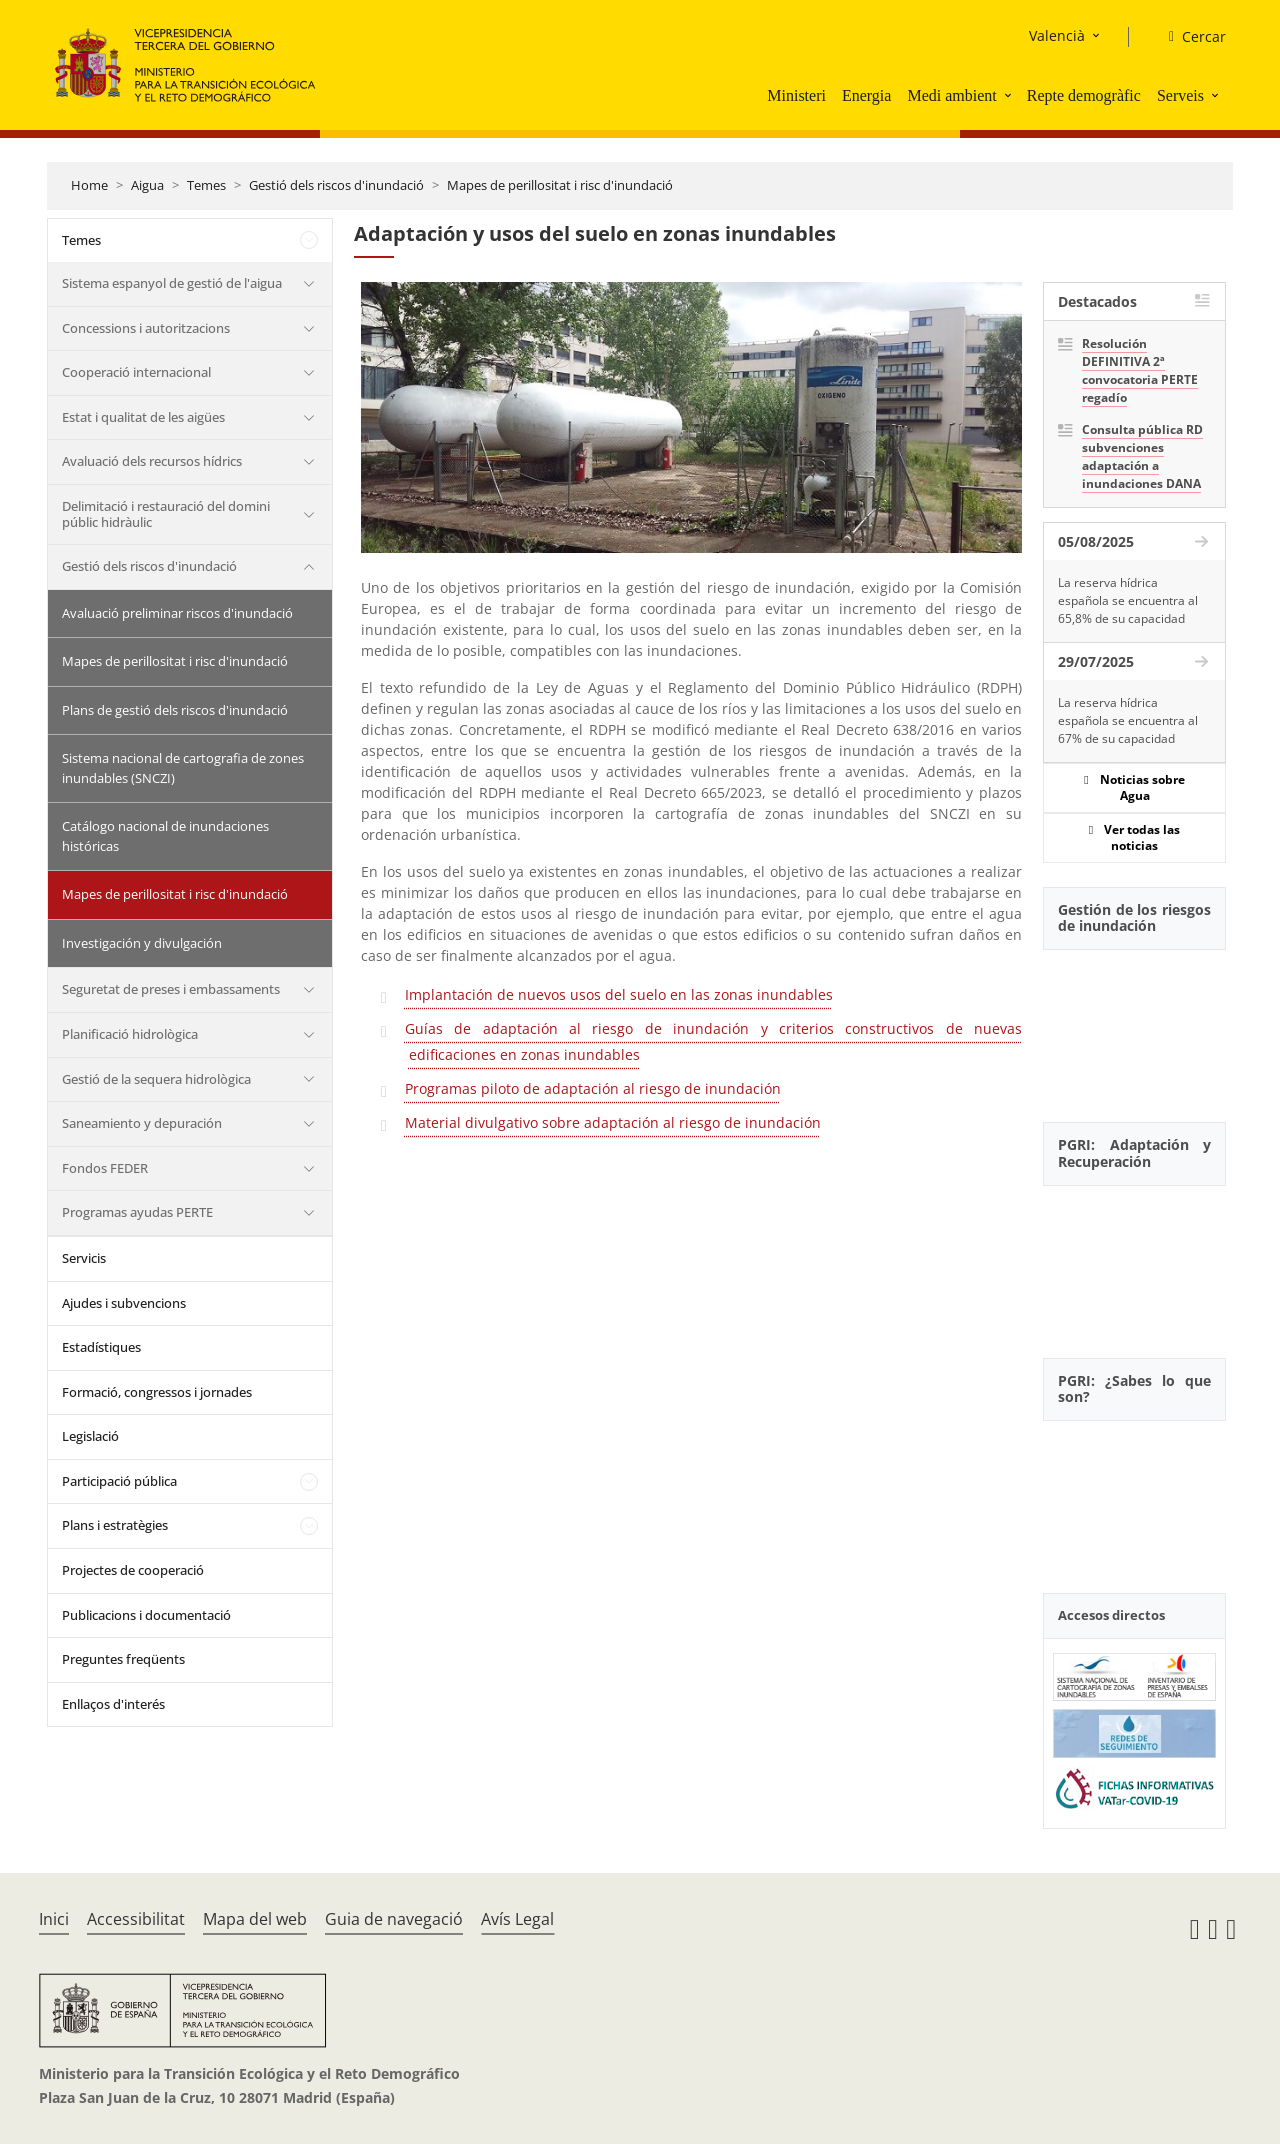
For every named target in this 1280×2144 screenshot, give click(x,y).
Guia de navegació (394, 1919)
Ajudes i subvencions (124, 1303)
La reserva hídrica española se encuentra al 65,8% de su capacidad (1128, 600)
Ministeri (796, 95)
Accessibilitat (136, 1919)
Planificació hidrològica (130, 1034)
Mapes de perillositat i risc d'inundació (560, 185)
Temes (206, 185)
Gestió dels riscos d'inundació (336, 185)
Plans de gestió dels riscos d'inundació (175, 710)
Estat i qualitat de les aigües (143, 417)
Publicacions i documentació (146, 1615)
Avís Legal (517, 1919)
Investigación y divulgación (142, 943)
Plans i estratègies (115, 1525)
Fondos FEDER (105, 1168)
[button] (1010, 95)
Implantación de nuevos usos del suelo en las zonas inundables (619, 994)
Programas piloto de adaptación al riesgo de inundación (593, 1088)
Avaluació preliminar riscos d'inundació (177, 613)
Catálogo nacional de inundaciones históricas (165, 836)
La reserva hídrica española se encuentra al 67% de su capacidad (1128, 720)
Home (89, 185)
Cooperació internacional (136, 372)
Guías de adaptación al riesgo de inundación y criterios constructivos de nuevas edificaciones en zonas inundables (713, 1041)
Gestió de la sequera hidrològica (156, 1079)
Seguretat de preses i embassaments (171, 989)
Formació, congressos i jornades (157, 1392)
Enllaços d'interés (113, 1704)
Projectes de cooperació (133, 1570)
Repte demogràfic (1084, 95)
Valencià (1057, 35)
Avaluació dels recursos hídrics (152, 461)
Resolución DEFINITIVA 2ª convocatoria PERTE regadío (1140, 370)
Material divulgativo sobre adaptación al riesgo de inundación (613, 1122)
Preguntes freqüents (123, 1659)
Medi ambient (951, 95)
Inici (54, 1919)
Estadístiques (101, 1347)
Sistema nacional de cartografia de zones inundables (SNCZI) (183, 768)
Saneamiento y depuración (142, 1123)
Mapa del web (255, 1919)
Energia (866, 95)
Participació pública (119, 1481)
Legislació (90, 1436)
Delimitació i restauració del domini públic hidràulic (166, 514)
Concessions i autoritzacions (146, 328)
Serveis (1180, 95)
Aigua (147, 185)
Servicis (84, 1258)
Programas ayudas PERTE (137, 1212)
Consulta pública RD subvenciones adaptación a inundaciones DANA (1142, 456)
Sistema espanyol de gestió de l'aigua (172, 283)
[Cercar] (1189, 37)
